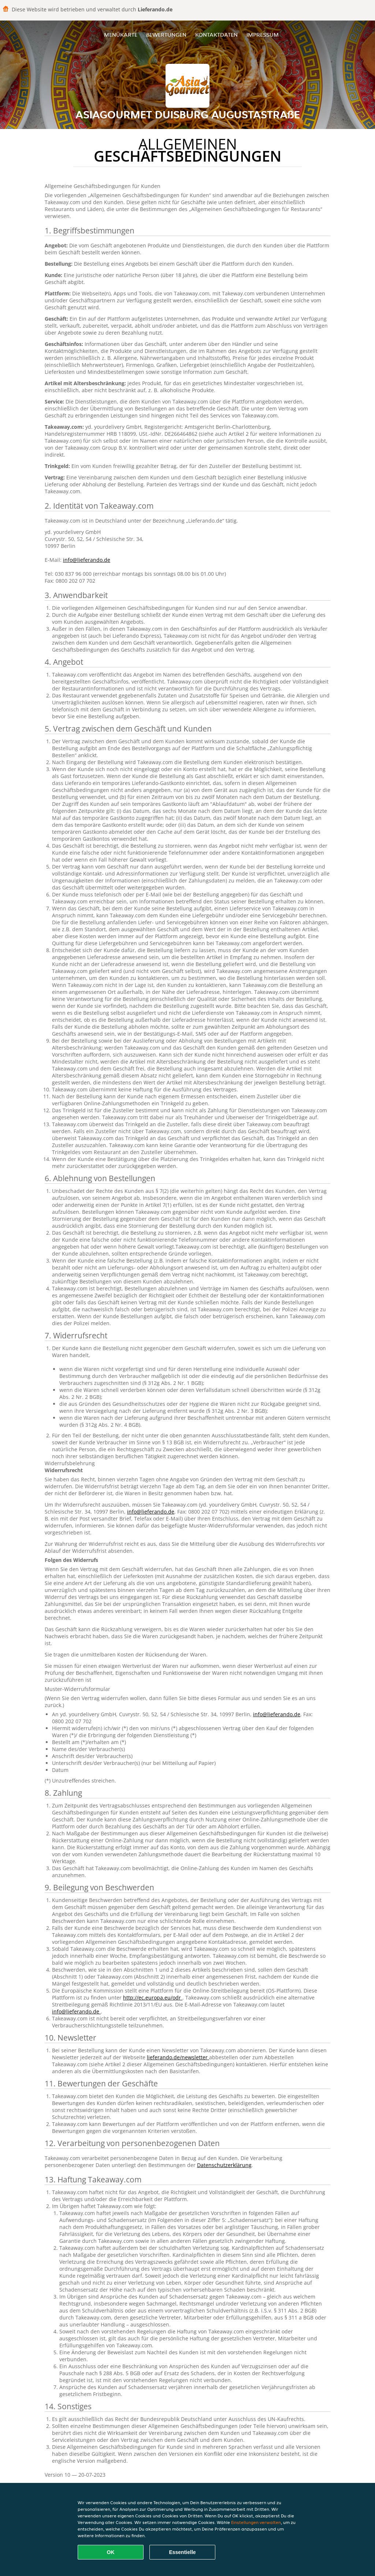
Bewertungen (166, 34)
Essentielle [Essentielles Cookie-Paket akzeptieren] (182, 2552)
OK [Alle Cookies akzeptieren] (111, 2552)
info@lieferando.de (86, 559)
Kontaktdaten (216, 34)
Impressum (262, 34)
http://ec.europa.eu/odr (152, 1997)
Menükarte (120, 34)
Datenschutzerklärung (224, 2165)
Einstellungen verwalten (256, 2522)
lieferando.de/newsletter (178, 2057)
